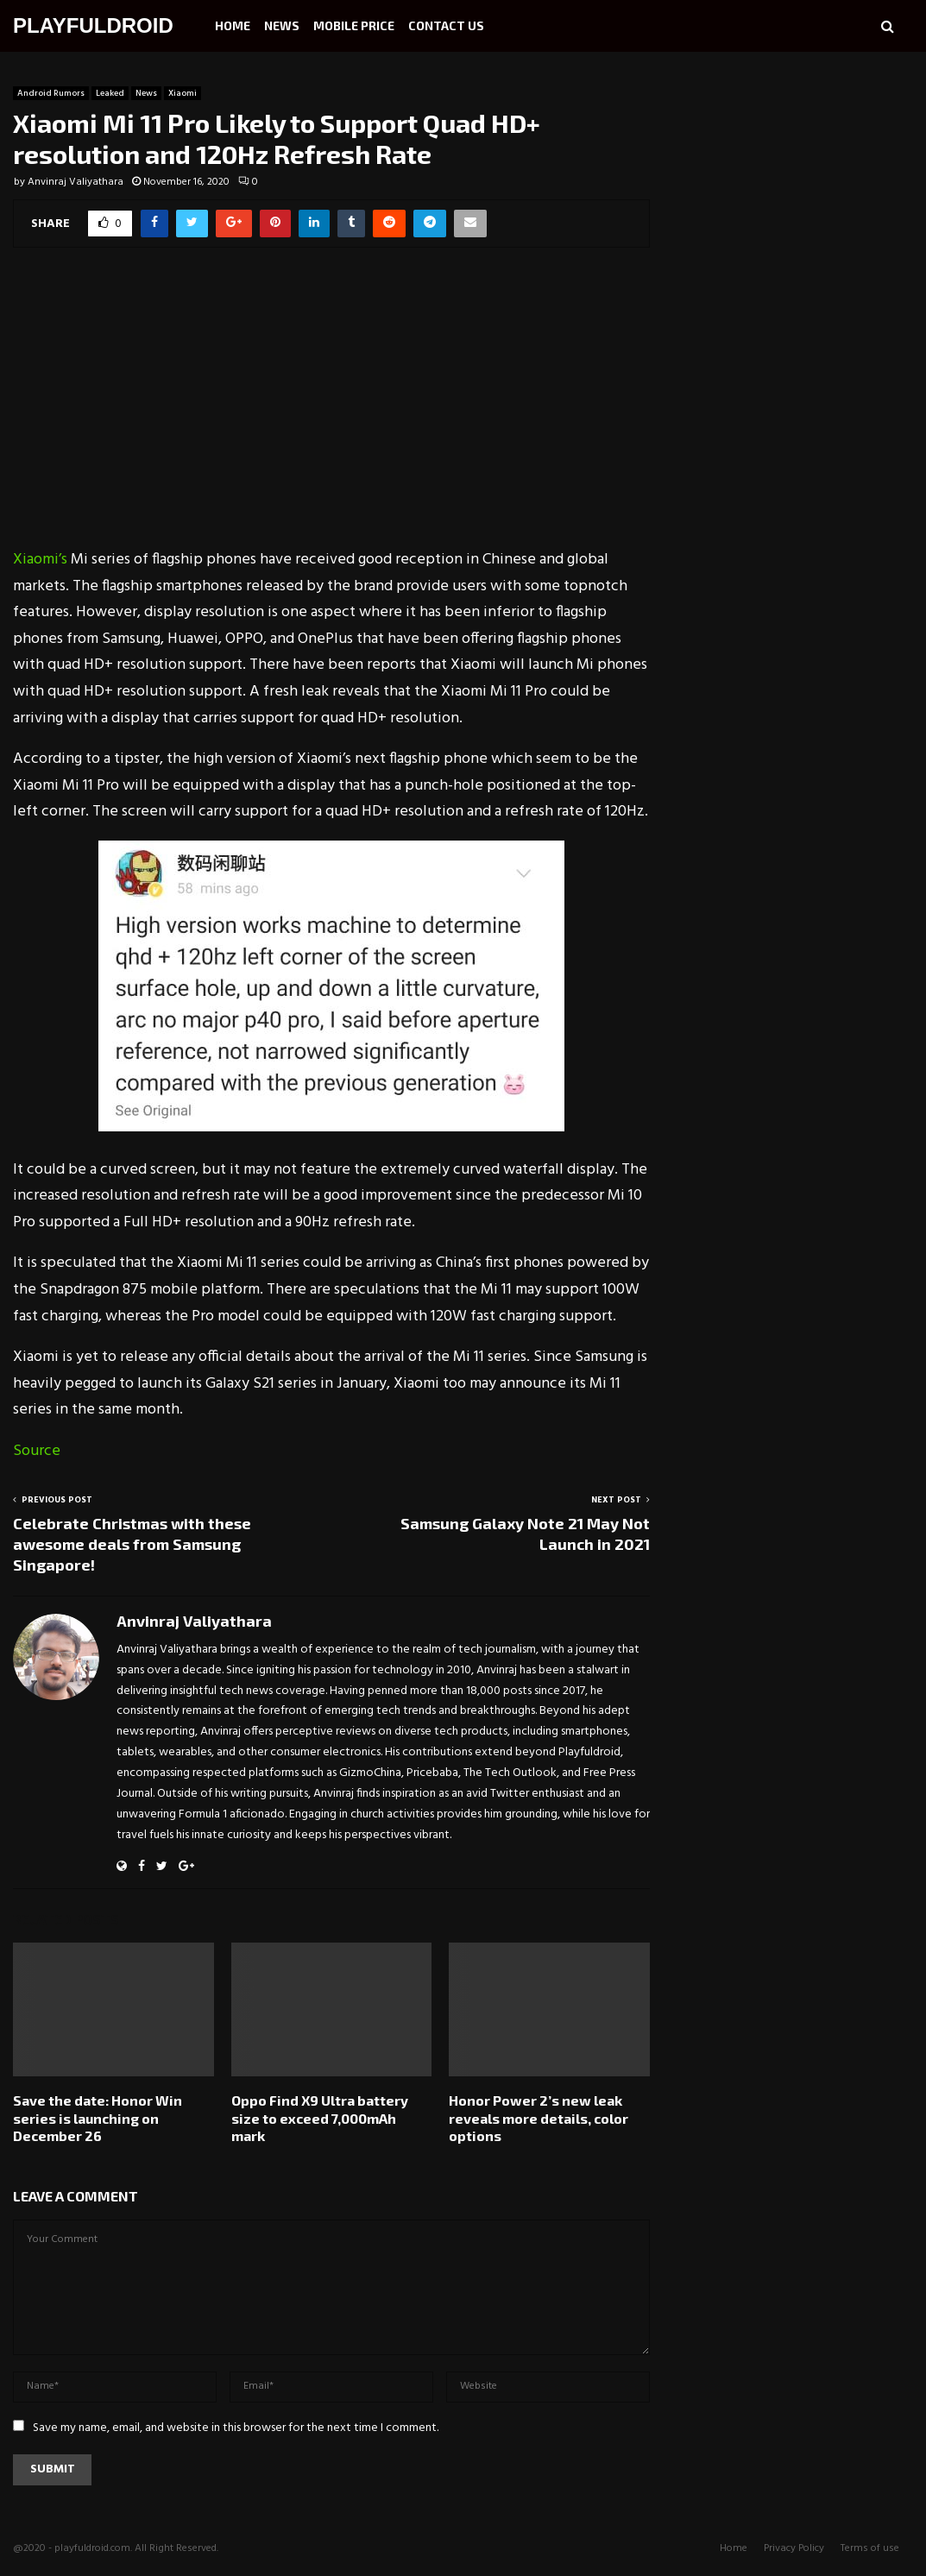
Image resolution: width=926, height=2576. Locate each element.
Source (36, 1451)
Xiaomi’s (40, 559)
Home (232, 25)
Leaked (110, 93)
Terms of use (870, 2548)
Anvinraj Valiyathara (75, 182)
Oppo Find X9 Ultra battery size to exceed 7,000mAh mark (319, 2118)
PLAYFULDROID (93, 25)
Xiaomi (182, 93)
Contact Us (446, 25)
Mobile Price (353, 25)
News (281, 25)
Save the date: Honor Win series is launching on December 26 (97, 2118)
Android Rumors (51, 93)
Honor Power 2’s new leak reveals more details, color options (538, 2118)
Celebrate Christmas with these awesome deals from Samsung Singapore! (132, 1544)
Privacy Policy (794, 2548)
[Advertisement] (331, 409)
